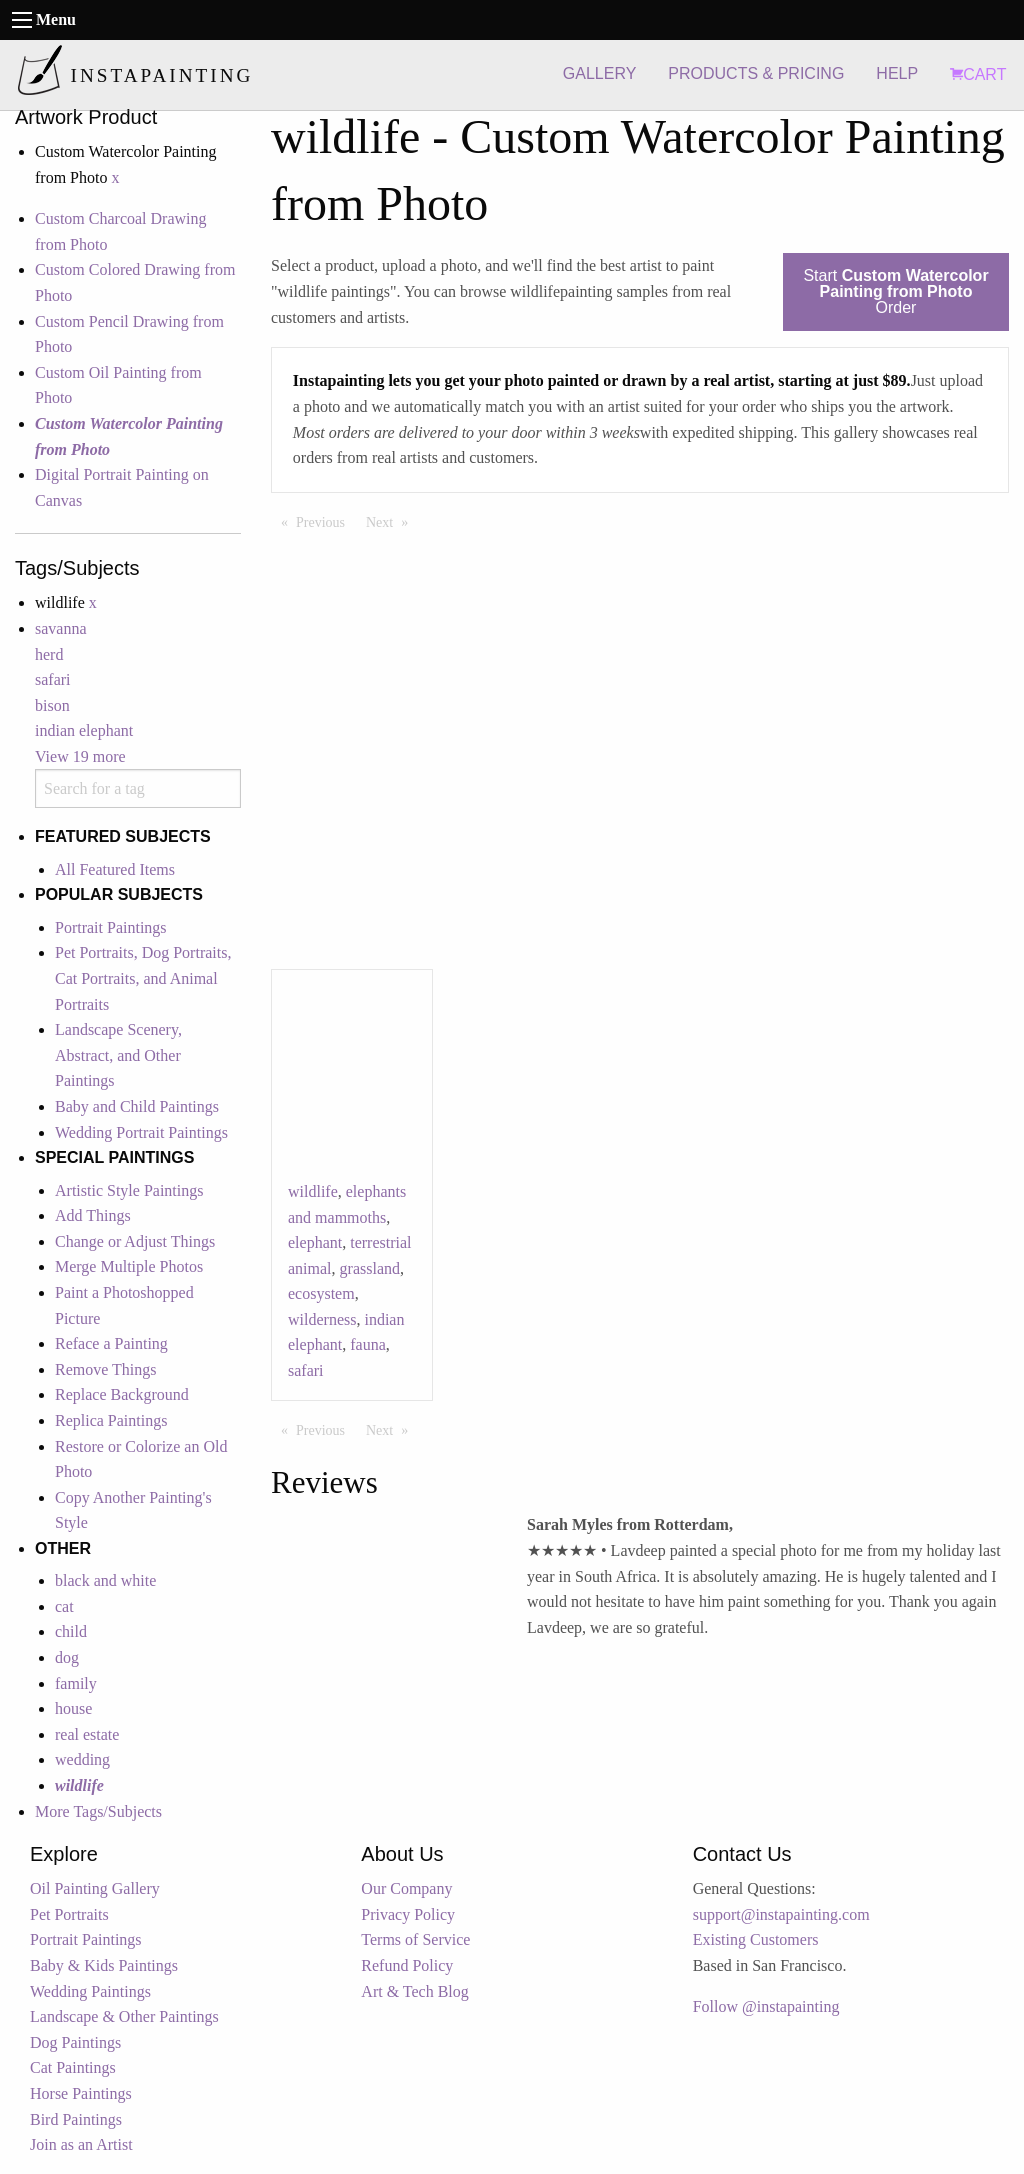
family (76, 1683)
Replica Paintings (111, 1420)
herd (49, 654)
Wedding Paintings (90, 1991)
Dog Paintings (75, 2042)
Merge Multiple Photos (129, 1266)
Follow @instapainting (766, 2006)
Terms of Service (415, 1939)
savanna (61, 628)
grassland (370, 1268)
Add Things (93, 1215)
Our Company (406, 1888)
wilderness (322, 1319)
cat (64, 1606)
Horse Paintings (81, 2093)
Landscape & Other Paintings (124, 2016)
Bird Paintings (76, 2119)
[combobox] (138, 788)
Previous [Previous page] (325, 521)
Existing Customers (756, 1939)
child (71, 1631)
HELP (897, 73)
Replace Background (122, 1394)
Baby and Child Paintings (137, 1106)
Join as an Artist (81, 2144)
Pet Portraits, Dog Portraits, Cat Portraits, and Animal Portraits (143, 978)
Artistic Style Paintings (129, 1190)
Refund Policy (407, 1965)
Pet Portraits (69, 1914)
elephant (315, 1242)
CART (978, 74)
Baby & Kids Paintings (104, 1965)
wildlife (313, 1191)
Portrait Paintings (111, 927)
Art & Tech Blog (414, 1991)
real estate (87, 1734)
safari (53, 679)
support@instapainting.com (781, 1914)
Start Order (895, 291)
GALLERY (600, 73)
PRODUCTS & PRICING (756, 73)
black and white (105, 1580)
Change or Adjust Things (135, 1241)
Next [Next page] (392, 521)
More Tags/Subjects (98, 1811)
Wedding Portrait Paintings (141, 1132)
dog (67, 1657)
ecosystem (321, 1293)
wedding (82, 1759)
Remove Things (105, 1369)
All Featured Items (115, 869)
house (73, 1708)
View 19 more (80, 756)
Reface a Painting (111, 1343)
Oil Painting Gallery (95, 1888)
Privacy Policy (408, 1914)
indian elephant (84, 730)
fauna (368, 1344)
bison (52, 705)
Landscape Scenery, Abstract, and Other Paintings (118, 1055)
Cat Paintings (73, 2067)
